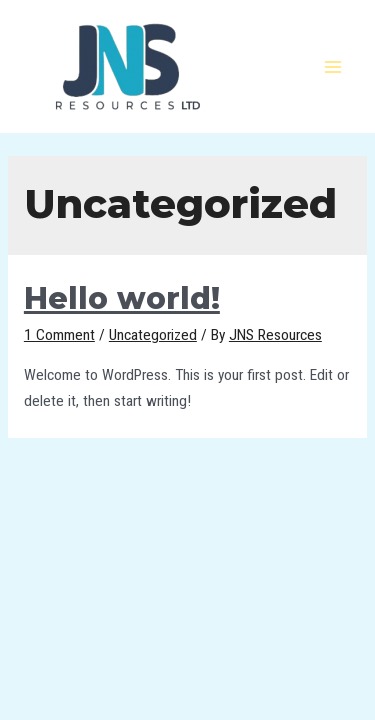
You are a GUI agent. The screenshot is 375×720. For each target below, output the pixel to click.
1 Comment (59, 335)
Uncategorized (153, 335)
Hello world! (122, 298)
